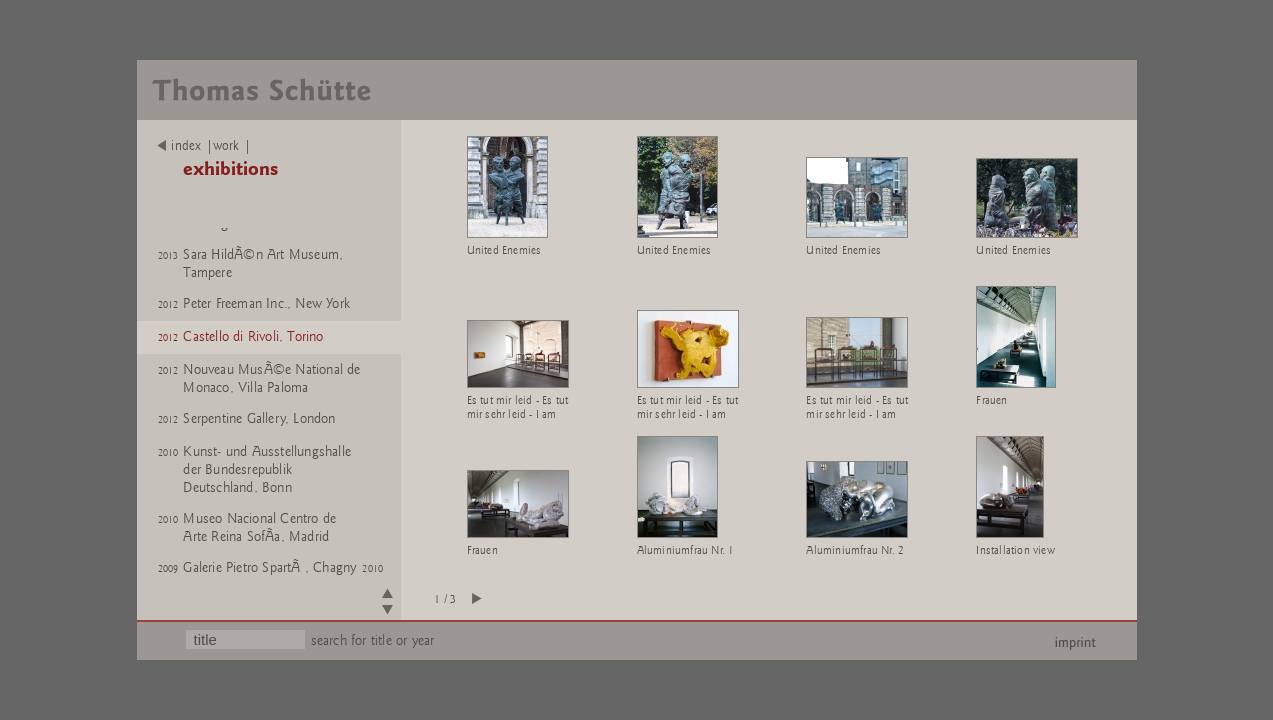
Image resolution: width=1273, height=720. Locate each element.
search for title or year (373, 640)
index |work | (204, 146)
